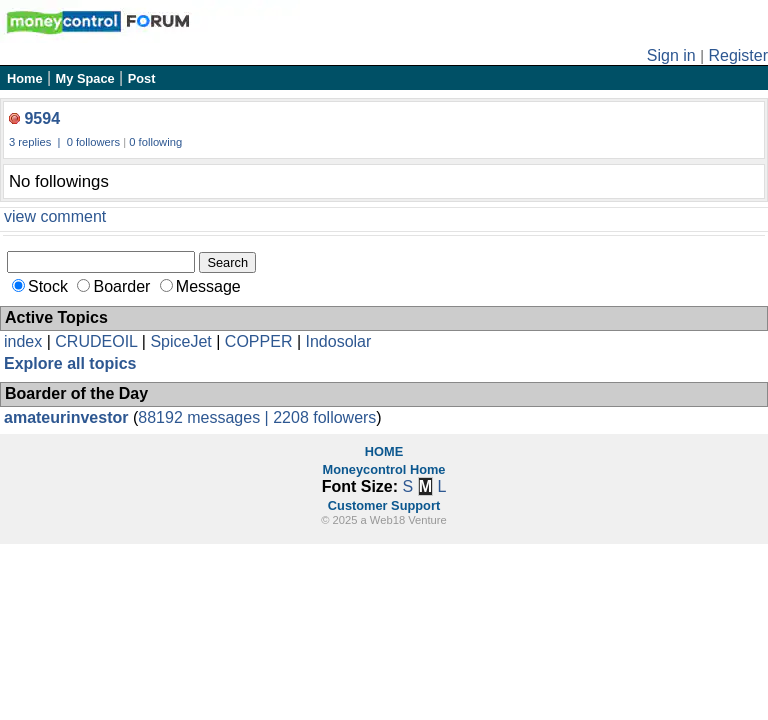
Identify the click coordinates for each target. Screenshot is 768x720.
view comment (55, 216)
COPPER (259, 341)
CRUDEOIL (96, 341)
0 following (155, 142)
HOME (384, 451)
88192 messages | (205, 417)
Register (738, 55)
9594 (42, 118)
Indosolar (338, 341)
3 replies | (36, 142)
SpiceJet (180, 341)
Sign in (671, 55)
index (23, 341)
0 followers (93, 142)
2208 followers (324, 417)
